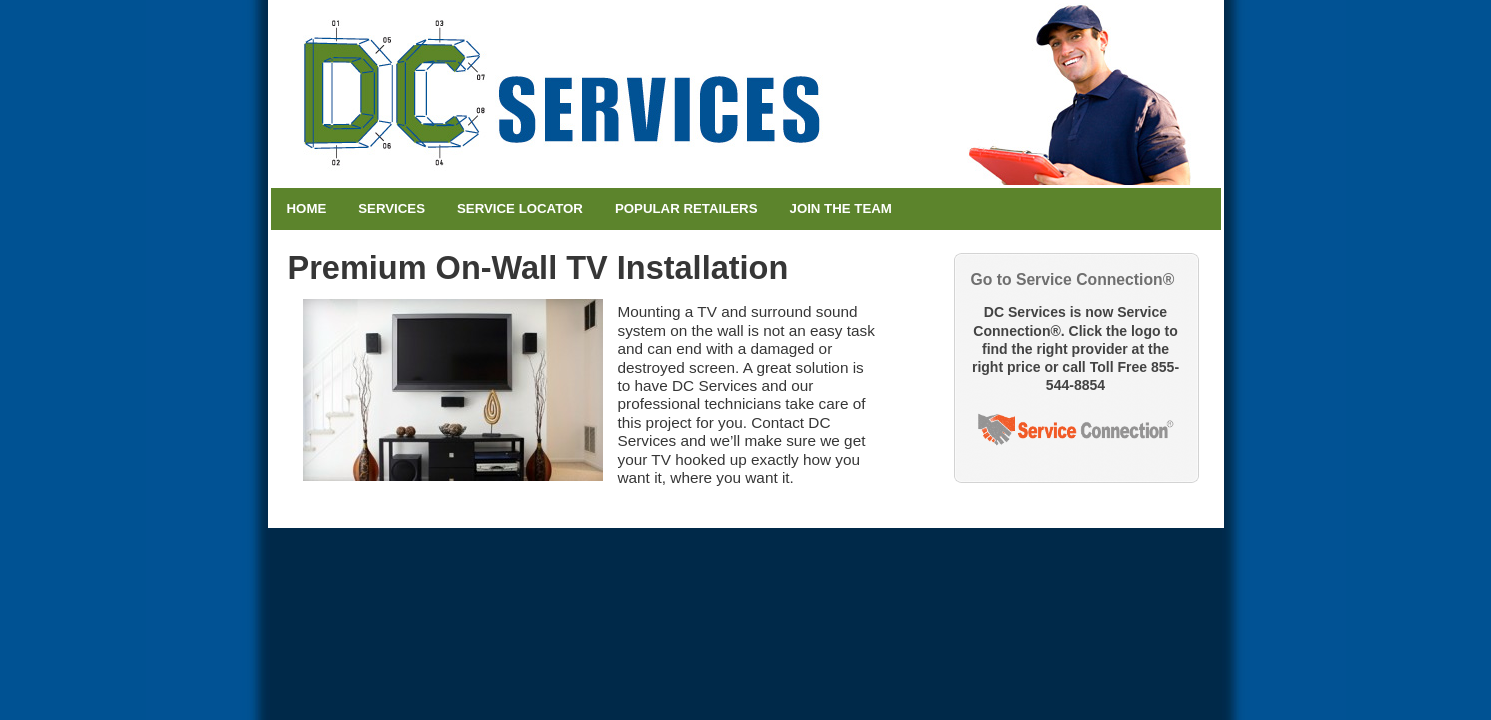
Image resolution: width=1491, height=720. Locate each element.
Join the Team (841, 208)
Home (307, 208)
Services (391, 208)
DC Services (746, 94)
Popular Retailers (686, 208)
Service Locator (520, 208)
